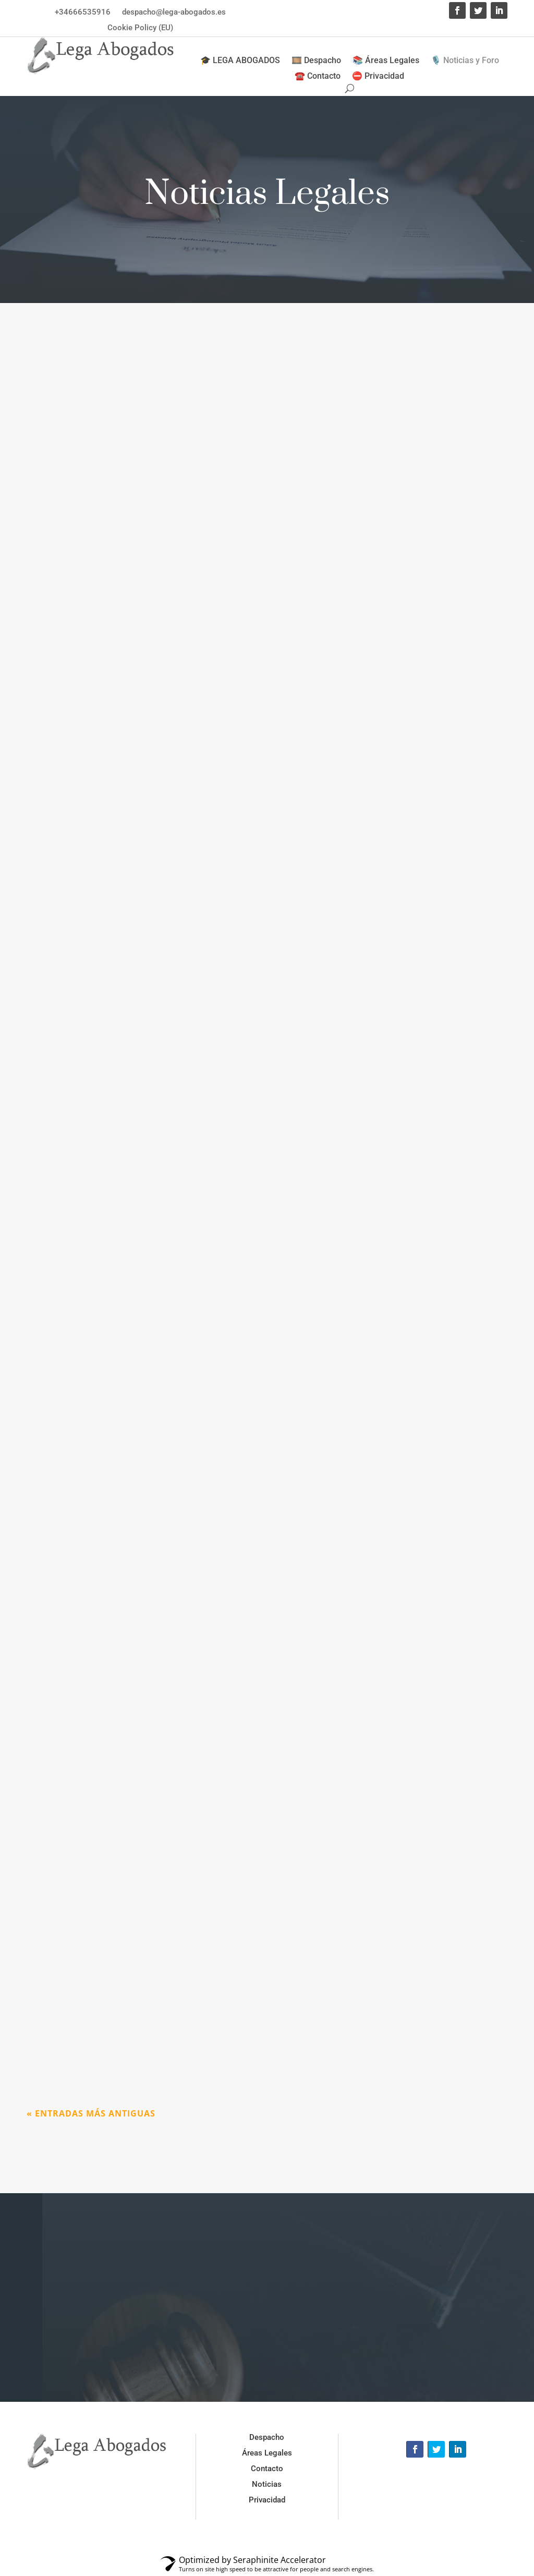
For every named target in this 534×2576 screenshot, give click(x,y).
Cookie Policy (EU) (140, 28)
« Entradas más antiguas (91, 2113)
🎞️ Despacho (316, 61)
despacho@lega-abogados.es (174, 12)
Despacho (266, 2437)
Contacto (267, 2468)
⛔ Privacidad (378, 76)
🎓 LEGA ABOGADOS (240, 61)
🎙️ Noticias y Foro (465, 61)
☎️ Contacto (318, 76)
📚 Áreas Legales (386, 61)
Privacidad (267, 2500)
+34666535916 (83, 12)
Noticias (267, 2484)
